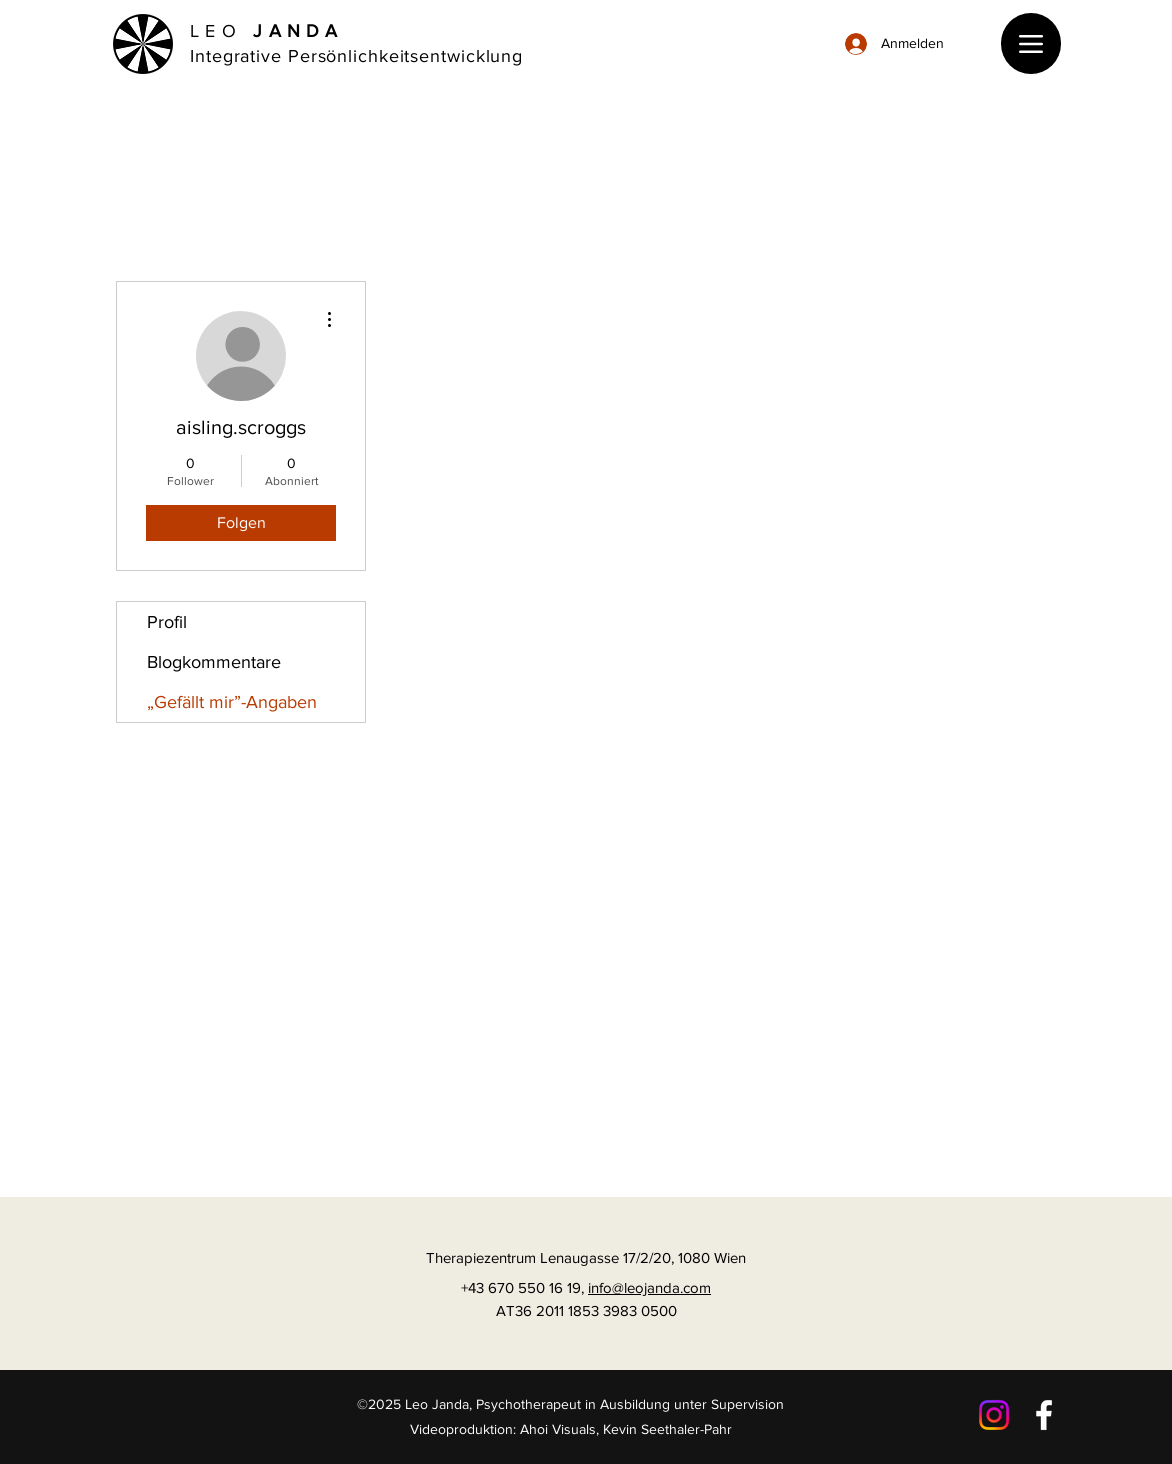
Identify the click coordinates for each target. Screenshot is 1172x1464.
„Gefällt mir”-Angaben (232, 702)
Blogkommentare (214, 662)
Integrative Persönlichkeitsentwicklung (356, 56)
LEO (267, 31)
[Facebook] (1044, 1415)
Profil (167, 622)
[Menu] (1031, 43)
